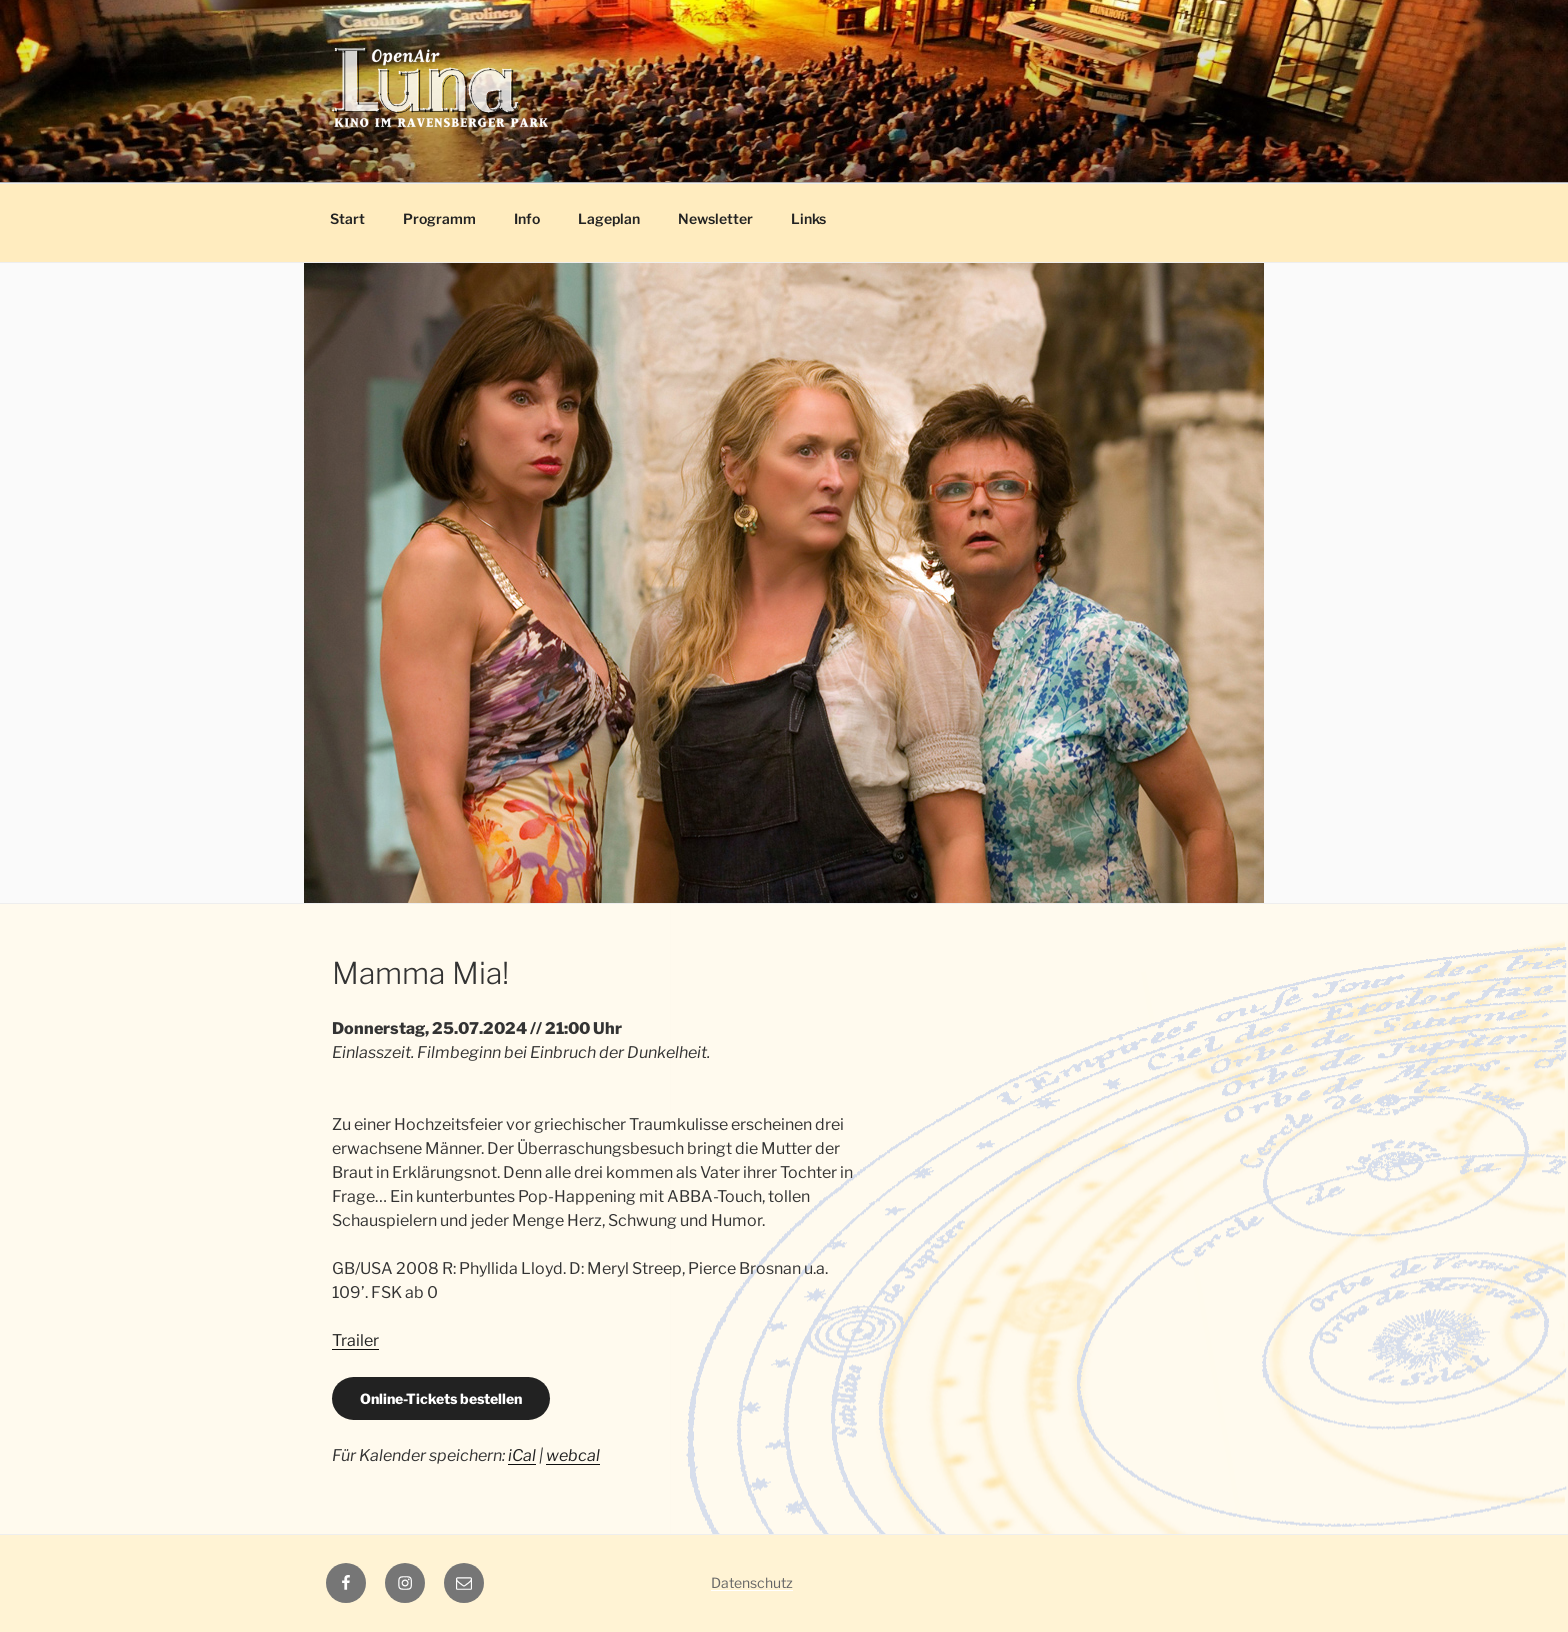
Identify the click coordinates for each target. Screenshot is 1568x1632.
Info (527, 218)
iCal (522, 1455)
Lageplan (609, 218)
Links (808, 218)
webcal (573, 1455)
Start (347, 218)
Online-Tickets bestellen (441, 1398)
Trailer (355, 1340)
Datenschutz (752, 1582)
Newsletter (715, 218)
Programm (439, 218)
